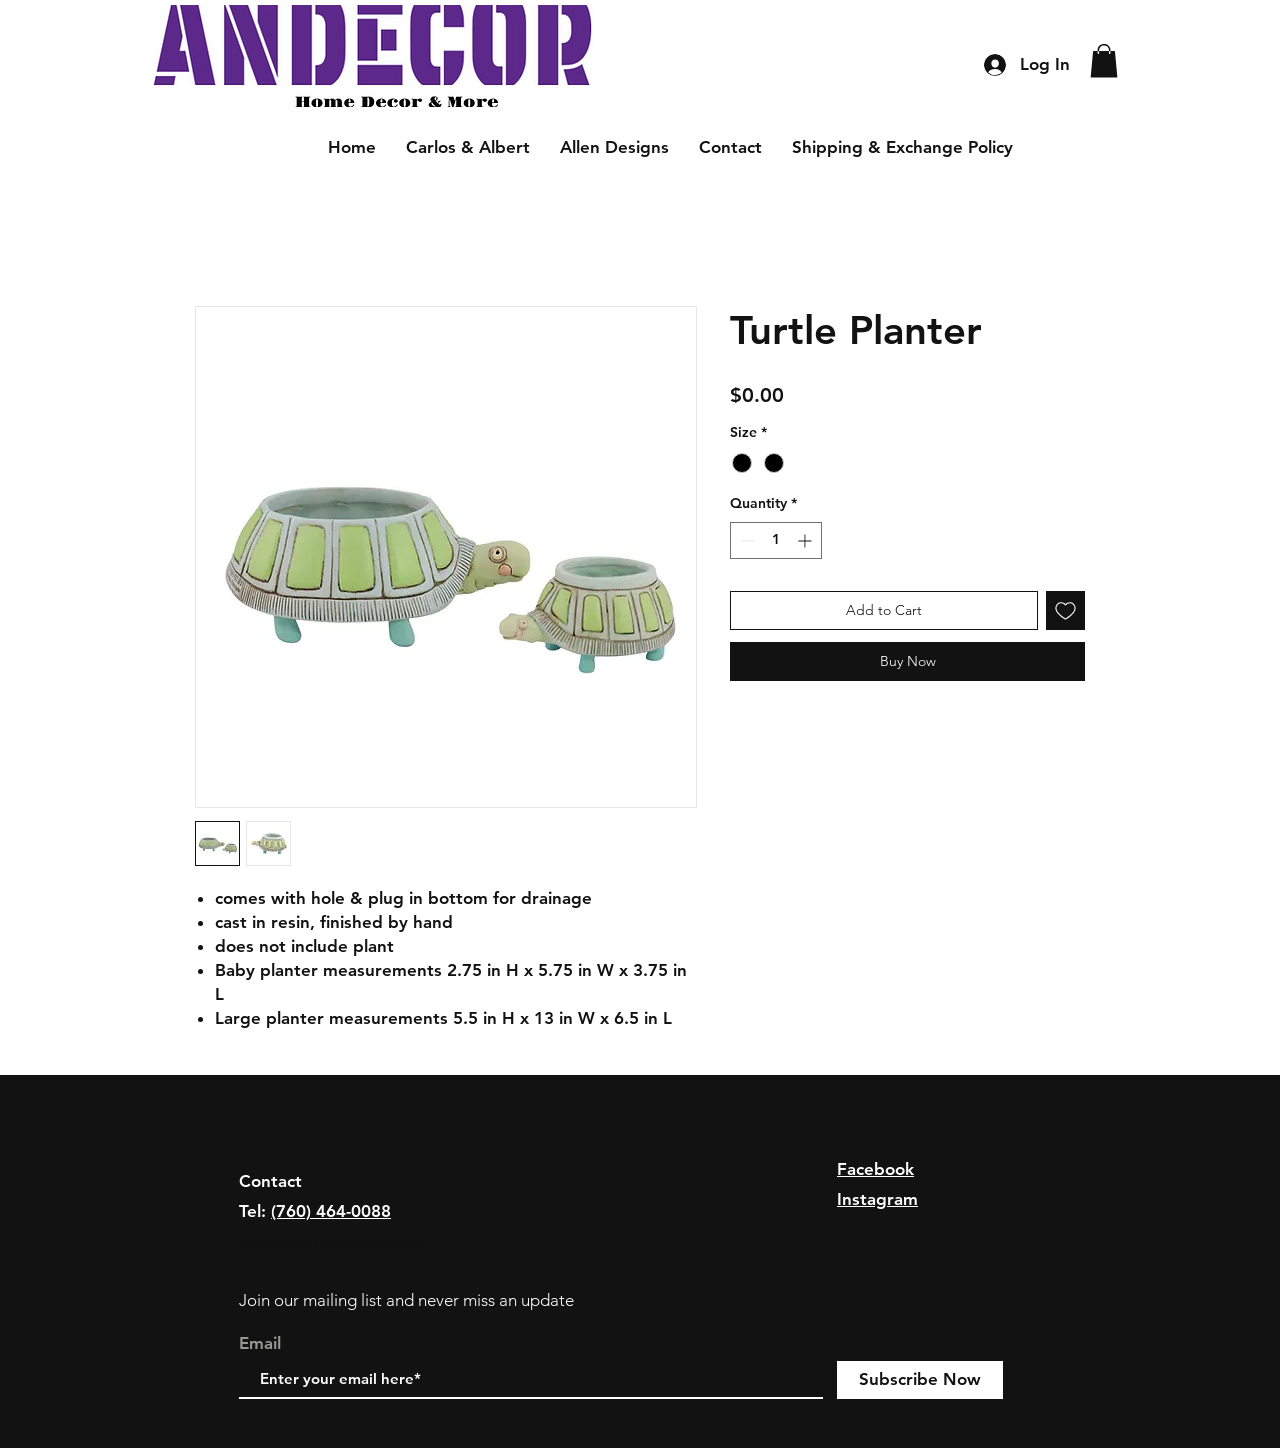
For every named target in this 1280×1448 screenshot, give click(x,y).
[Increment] (806, 540)
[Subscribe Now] (920, 1380)
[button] (1104, 60)
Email (260, 1343)
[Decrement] (745, 540)
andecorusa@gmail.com (332, 1242)
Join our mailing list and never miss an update (406, 1300)
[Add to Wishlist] (1065, 610)
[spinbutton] (776, 540)
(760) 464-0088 (331, 1211)
